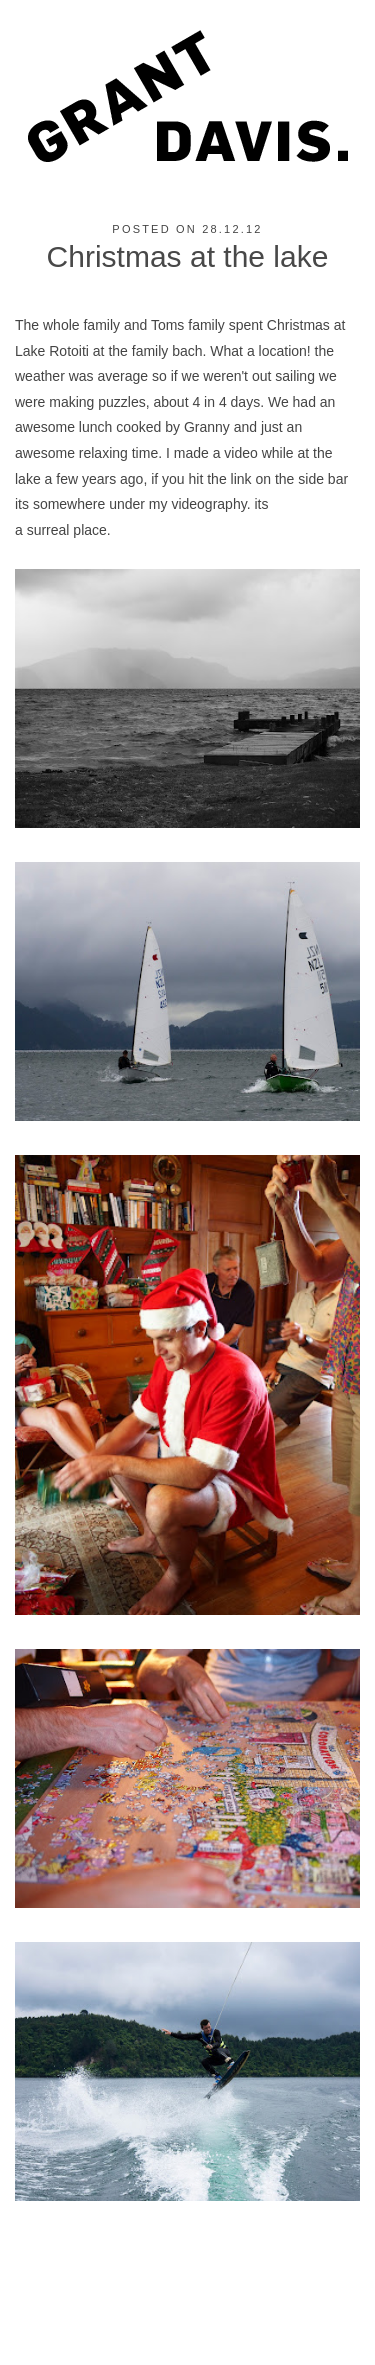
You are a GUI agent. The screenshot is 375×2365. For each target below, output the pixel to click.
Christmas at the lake (188, 256)
